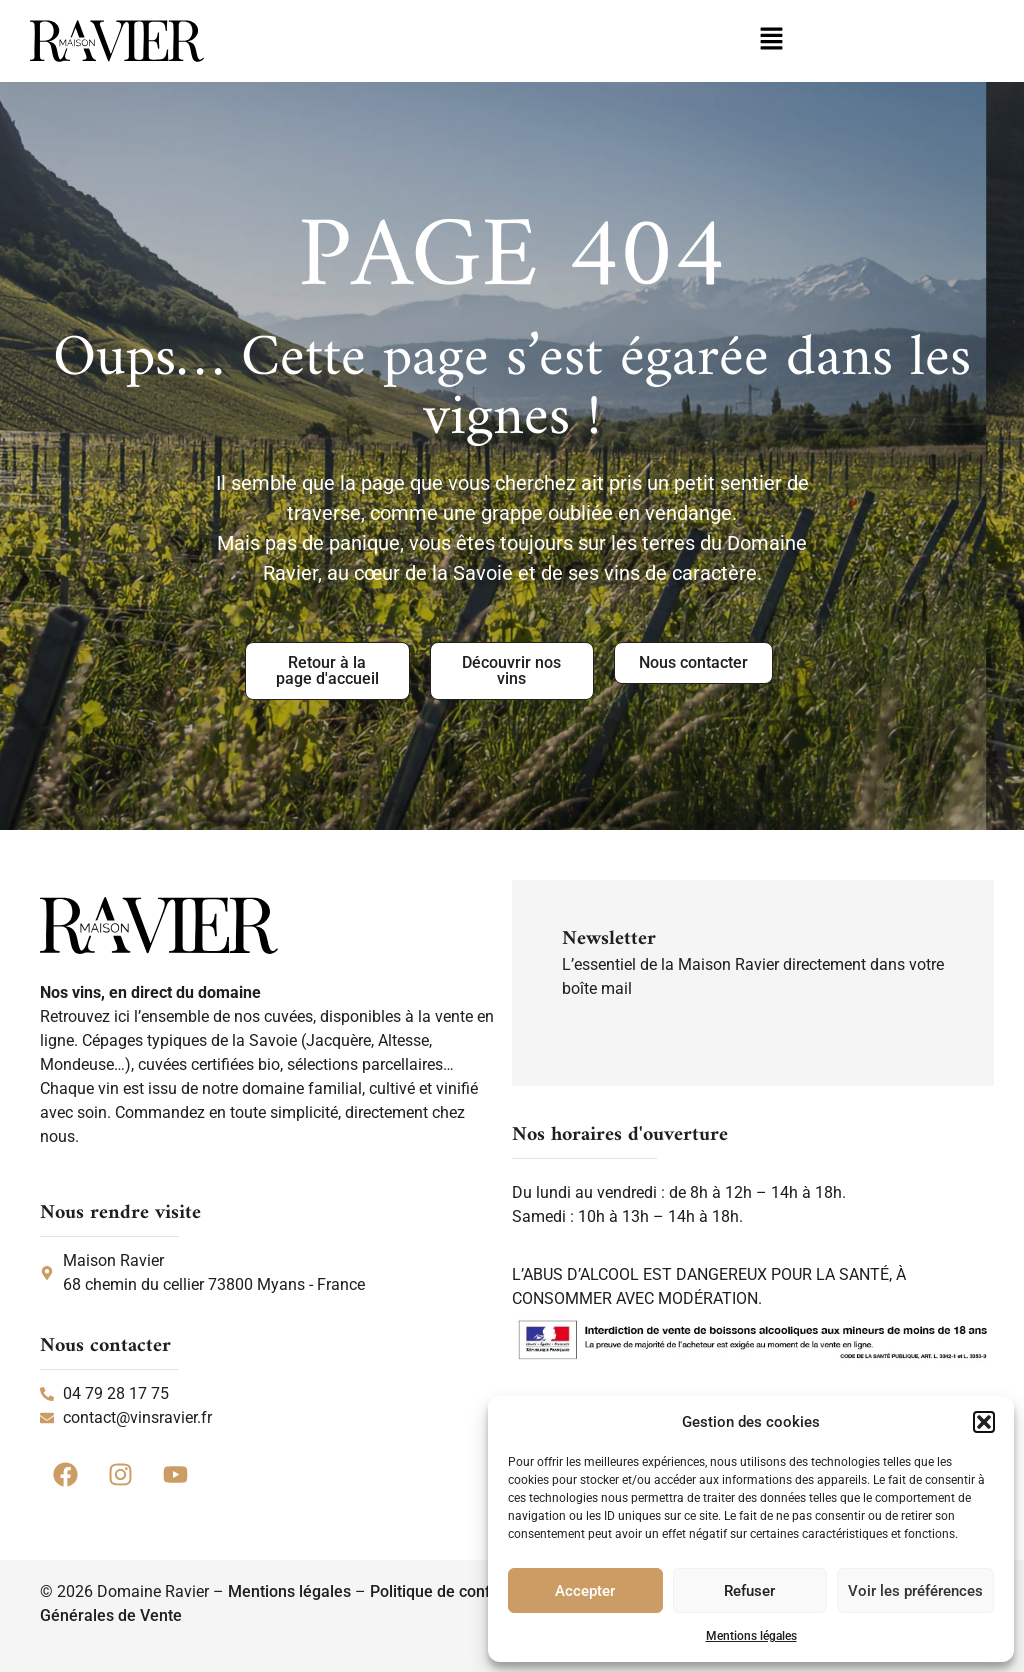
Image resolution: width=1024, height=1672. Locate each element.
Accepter (585, 1591)
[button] (984, 1422)
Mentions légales (751, 1636)
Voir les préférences (915, 1591)
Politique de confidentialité (465, 1591)
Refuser (749, 1591)
